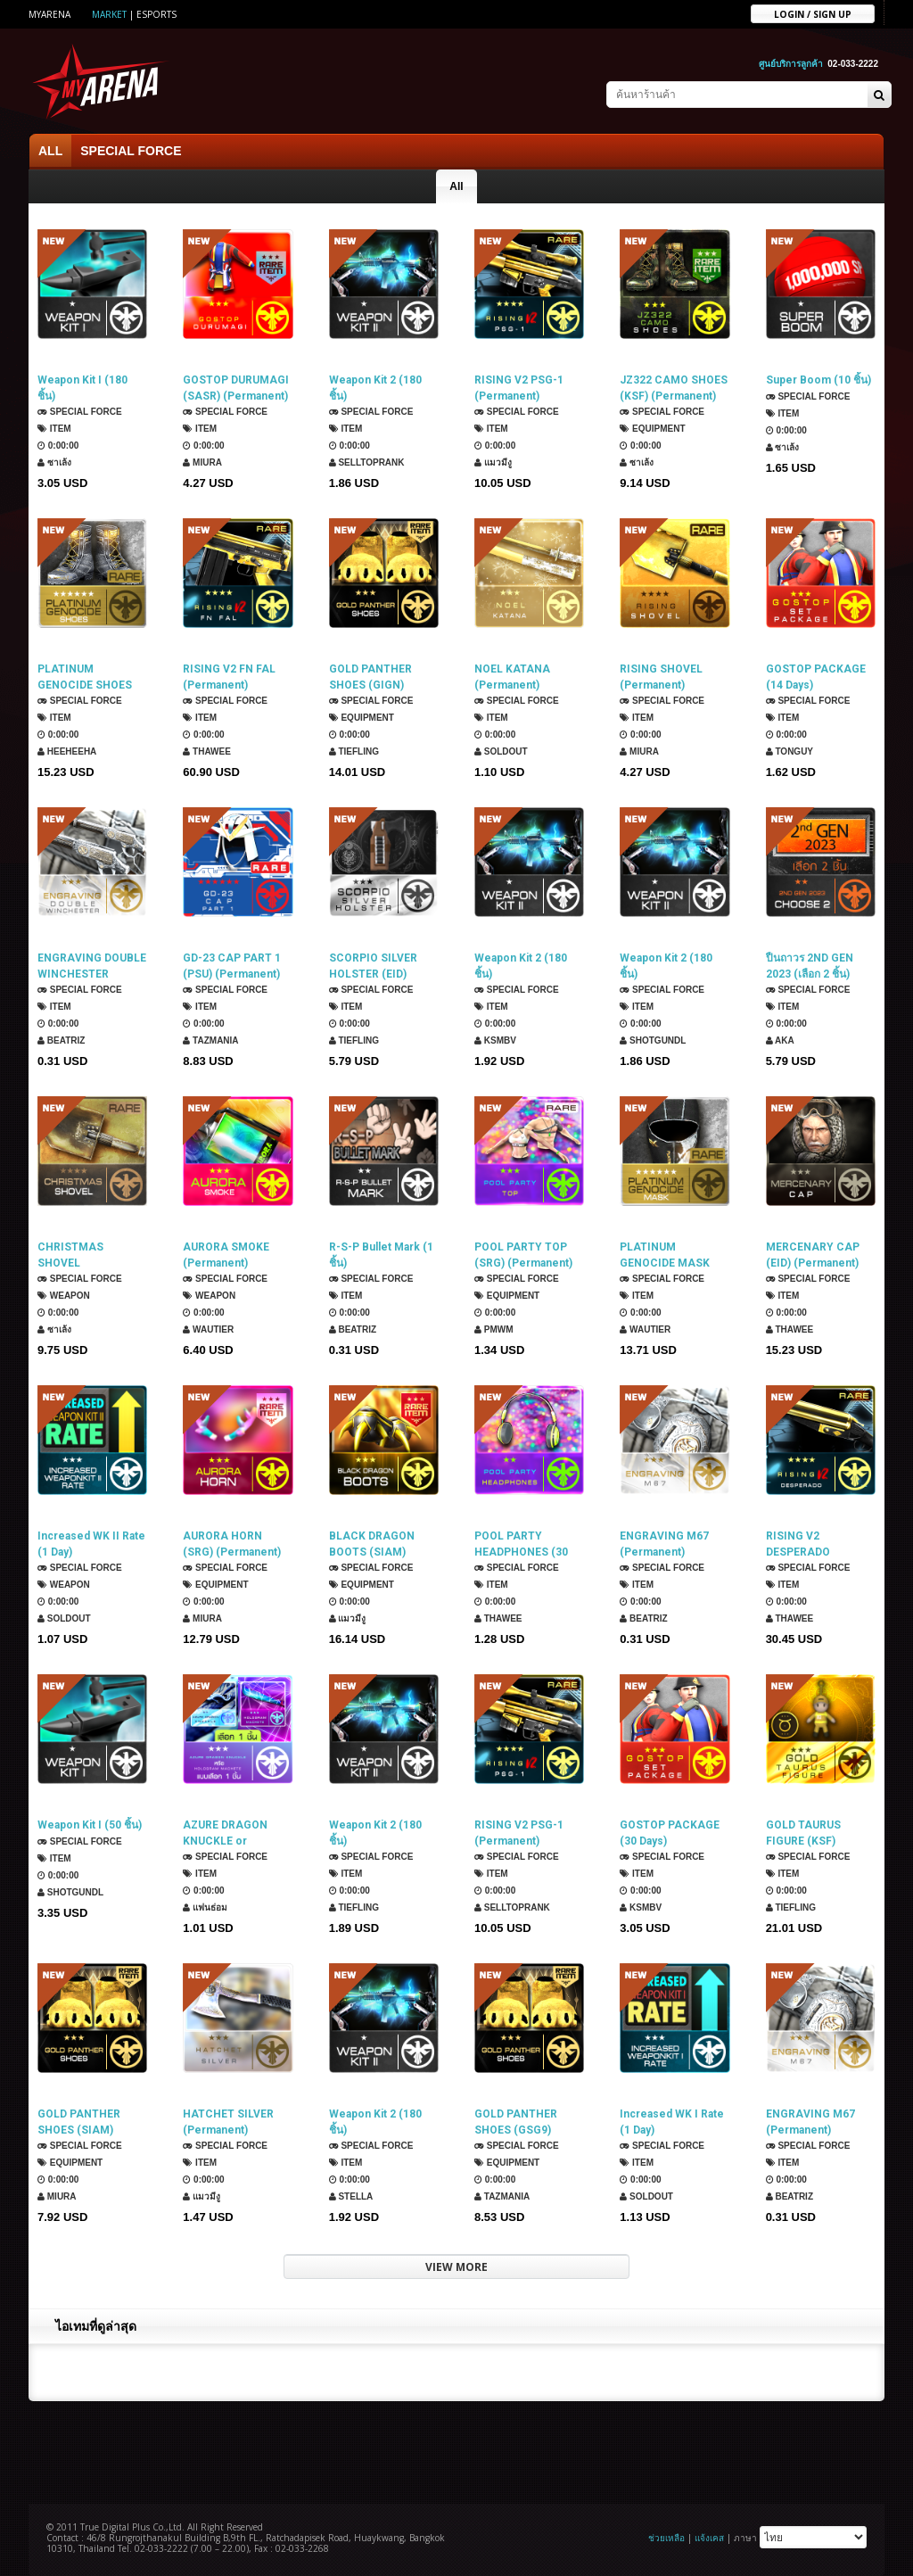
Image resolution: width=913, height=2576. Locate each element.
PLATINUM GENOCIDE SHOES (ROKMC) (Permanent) (84, 677)
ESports (156, 14)
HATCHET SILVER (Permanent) (228, 2122)
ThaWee (207, 751)
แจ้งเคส (709, 2537)
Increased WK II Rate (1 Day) (91, 1544)
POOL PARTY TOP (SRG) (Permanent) (523, 1255)
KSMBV (495, 1040)
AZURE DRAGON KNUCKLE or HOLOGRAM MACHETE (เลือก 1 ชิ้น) (229, 1833)
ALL (50, 151)
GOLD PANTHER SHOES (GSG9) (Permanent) (515, 2122)
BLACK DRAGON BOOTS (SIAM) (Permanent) (372, 1544)
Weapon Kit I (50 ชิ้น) (89, 1825)
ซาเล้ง (54, 462)
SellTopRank (367, 462)
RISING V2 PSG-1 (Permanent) (518, 388)
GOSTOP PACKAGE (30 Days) (670, 1833)
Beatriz (61, 1040)
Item (54, 428)
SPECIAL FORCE (130, 151)
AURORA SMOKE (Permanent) (226, 1255)
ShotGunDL (653, 1040)
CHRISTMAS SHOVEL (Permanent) (70, 1255)
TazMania (210, 1040)
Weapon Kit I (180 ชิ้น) (82, 388)
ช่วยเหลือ (666, 2537)
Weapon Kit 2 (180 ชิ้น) (375, 388)
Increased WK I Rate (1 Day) (672, 2122)
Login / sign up (812, 13)
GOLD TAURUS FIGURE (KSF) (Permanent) (803, 1833)
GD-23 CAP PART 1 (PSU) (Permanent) (232, 966)
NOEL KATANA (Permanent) (512, 677)
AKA (780, 1040)
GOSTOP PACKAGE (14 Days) (816, 677)
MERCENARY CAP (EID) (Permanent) (813, 1255)
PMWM (494, 1329)
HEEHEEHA (66, 751)
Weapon (63, 1295)
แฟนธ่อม (205, 1907)
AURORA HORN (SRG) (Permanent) (232, 1544)
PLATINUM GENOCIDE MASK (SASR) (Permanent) (672, 1255)
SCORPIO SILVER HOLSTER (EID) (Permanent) (373, 966)
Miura (202, 462)
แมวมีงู (493, 462)
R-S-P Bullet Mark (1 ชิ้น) (381, 1255)
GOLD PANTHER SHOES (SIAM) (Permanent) (78, 2122)
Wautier (208, 1329)
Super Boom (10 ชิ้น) (818, 380)
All (456, 186)
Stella (351, 2196)
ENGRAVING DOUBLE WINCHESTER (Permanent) (91, 966)
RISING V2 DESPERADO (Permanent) (798, 1544)
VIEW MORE (456, 2267)
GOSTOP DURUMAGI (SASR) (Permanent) (236, 388)
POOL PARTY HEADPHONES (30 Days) (521, 1544)
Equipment (652, 428)
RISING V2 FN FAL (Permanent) (229, 677)
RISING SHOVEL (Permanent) (661, 677)
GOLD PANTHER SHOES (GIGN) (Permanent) (370, 677)
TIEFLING (354, 751)
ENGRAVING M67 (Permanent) (664, 1544)
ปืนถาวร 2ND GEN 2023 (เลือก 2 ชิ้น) (809, 966)
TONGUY (789, 751)
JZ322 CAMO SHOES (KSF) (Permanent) (674, 388)
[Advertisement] (456, 2450)
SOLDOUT (501, 751)
